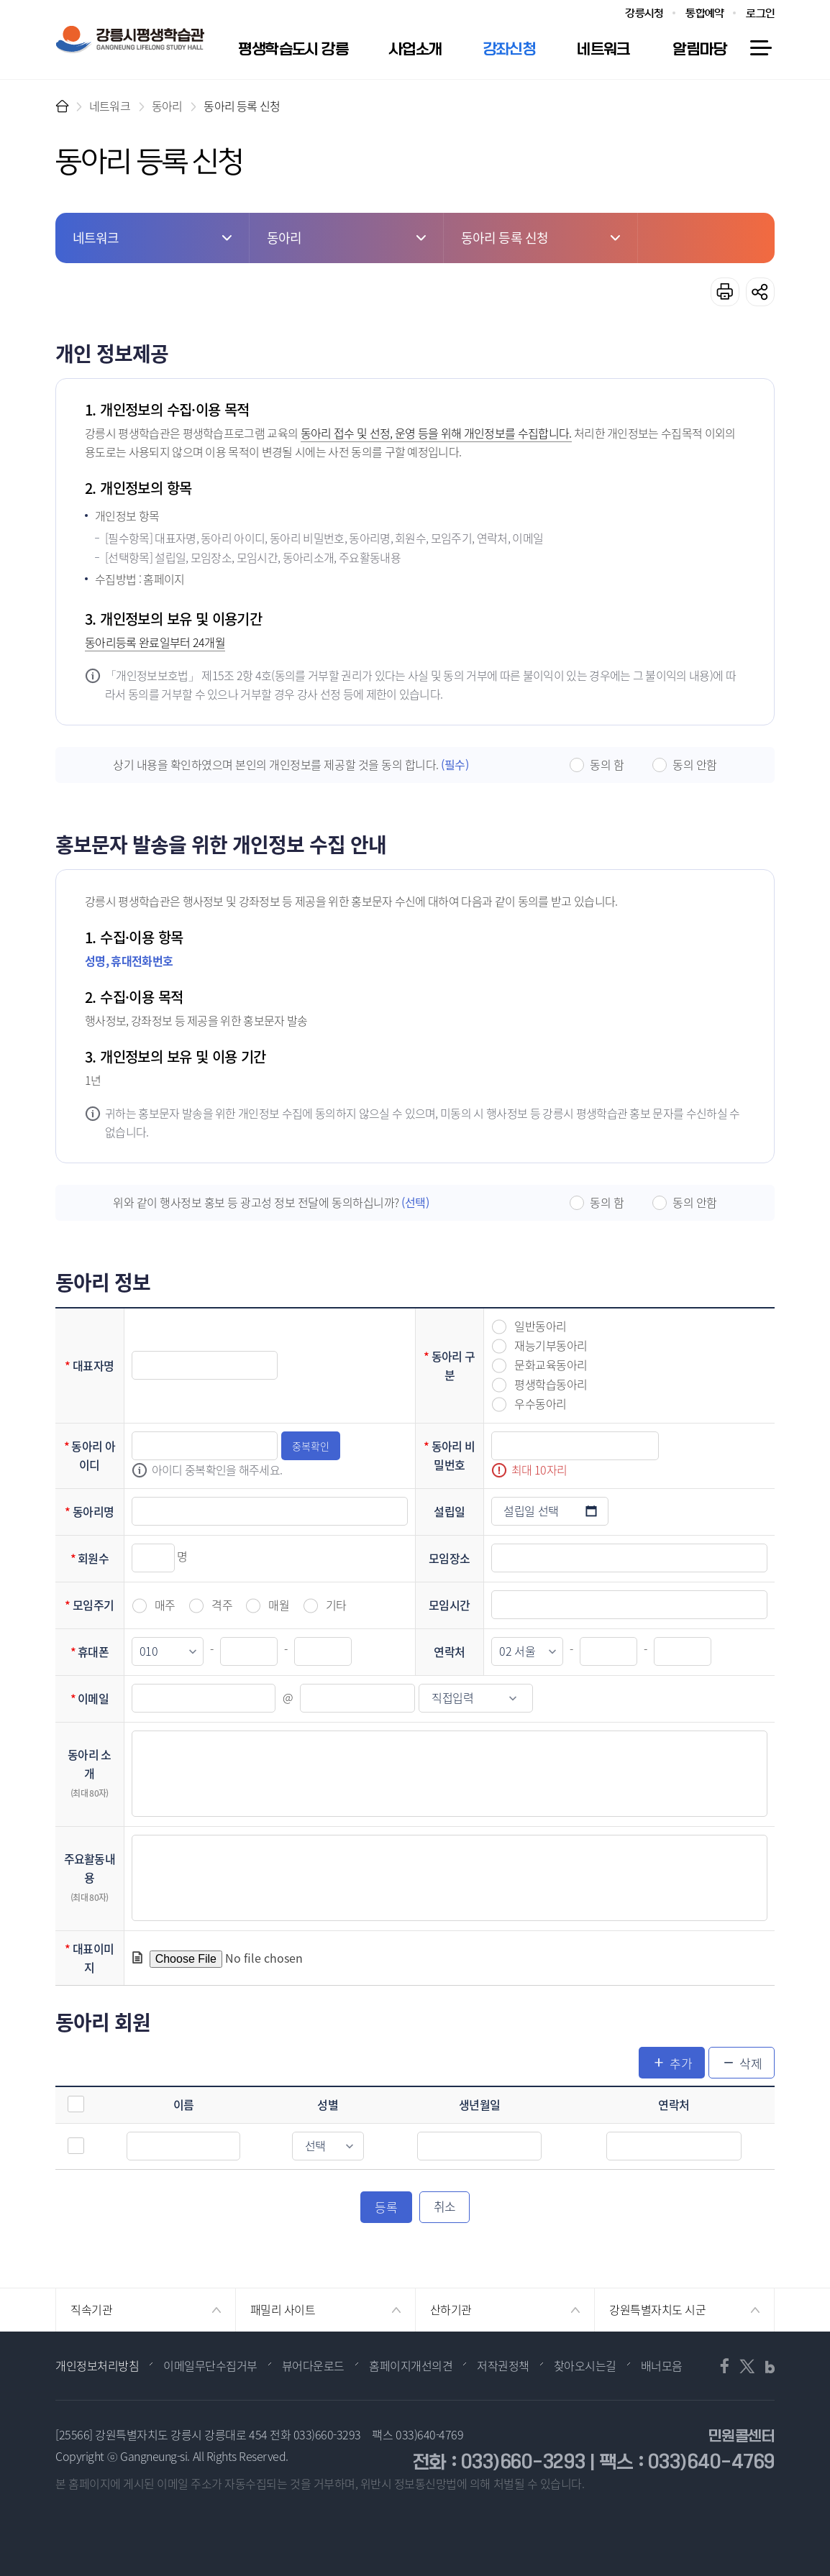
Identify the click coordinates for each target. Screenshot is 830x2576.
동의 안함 (694, 764)
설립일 (449, 1511)
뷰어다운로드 (313, 2365)
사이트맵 (760, 48)
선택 (76, 2146)
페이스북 (728, 2366)
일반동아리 (540, 1326)
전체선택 (76, 2104)
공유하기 (760, 292)
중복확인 (310, 1446)
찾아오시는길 (585, 2365)
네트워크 (109, 105)
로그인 (760, 13)
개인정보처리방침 (97, 2365)
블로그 (765, 2366)
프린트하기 (725, 292)
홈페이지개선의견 (410, 2365)
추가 (681, 2063)
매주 (165, 1605)
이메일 (93, 1698)
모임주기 (93, 1604)
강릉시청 (644, 13)
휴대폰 (93, 1651)
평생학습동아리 (551, 1384)
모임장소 (449, 1558)
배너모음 (662, 2365)
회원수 (93, 1558)
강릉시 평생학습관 (129, 39)
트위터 (746, 2366)
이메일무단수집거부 (210, 2365)
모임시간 (449, 1604)
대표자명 (93, 1365)
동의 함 (607, 764)
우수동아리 (540, 1403)
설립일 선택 (591, 1511)
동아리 (167, 105)
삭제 (750, 2063)
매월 (278, 1605)
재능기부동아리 (551, 1345)
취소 (445, 2206)
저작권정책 (503, 2365)
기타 (336, 1605)
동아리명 (93, 1511)
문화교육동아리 (551, 1365)
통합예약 (704, 13)
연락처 (449, 1651)
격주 (221, 1605)
